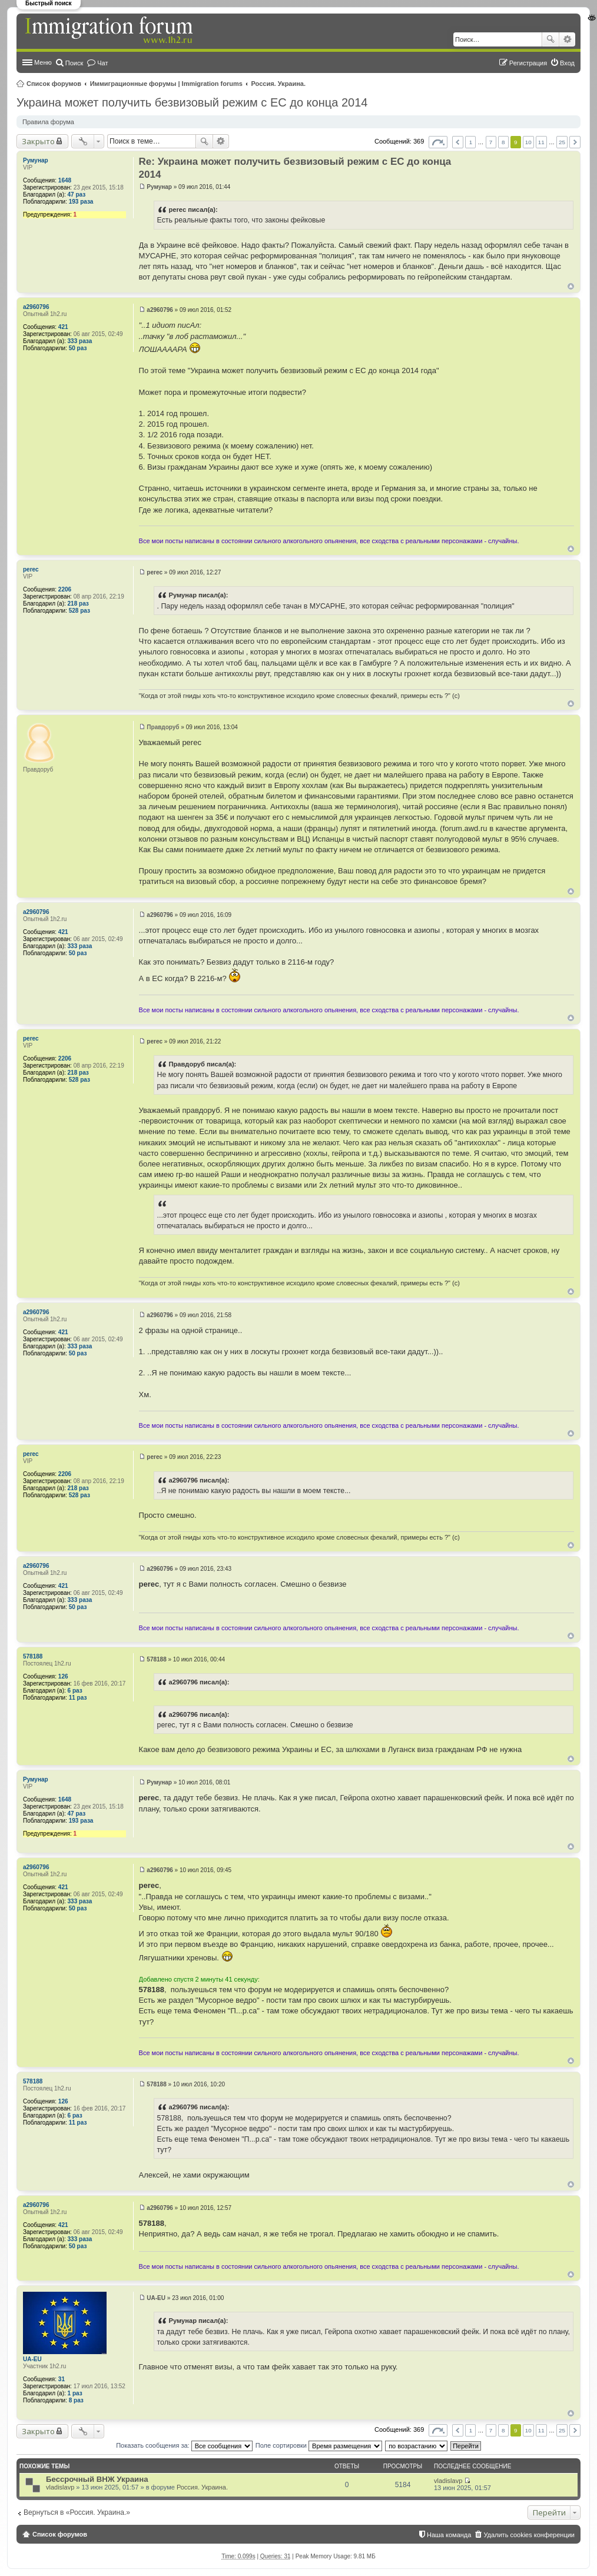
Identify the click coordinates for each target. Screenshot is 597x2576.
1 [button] (471, 142)
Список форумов (53, 83)
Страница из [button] (438, 142)
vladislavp (60, 2487)
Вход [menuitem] (567, 63)
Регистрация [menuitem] (528, 63)
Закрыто (38, 141)
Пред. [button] (457, 142)
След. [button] (575, 142)
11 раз (78, 1697)
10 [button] (528, 142)
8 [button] (503, 142)
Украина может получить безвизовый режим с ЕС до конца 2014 (191, 102)
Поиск (550, 39)
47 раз (77, 194)
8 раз (76, 2400)
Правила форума (48, 121)
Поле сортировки (319, 2445)
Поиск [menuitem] (74, 63)
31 (61, 2379)
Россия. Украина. (278, 83)
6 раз (75, 1690)
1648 (64, 180)
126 (63, 1676)
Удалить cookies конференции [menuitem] (529, 2534)
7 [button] (491, 142)
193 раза (81, 201)
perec (31, 569)
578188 (32, 1656)
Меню (43, 62)
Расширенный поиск (567, 39)
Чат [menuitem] (102, 63)
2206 (64, 589)
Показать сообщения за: (184, 2445)
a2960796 (36, 307)
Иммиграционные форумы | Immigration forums (166, 83)
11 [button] (541, 142)
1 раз (75, 2393)
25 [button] (562, 142)
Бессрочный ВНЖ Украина (97, 2479)
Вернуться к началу (571, 286)
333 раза (80, 341)
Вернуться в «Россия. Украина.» (77, 2512)
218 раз (78, 603)
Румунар (35, 160)
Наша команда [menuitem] (449, 2534)
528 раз (79, 610)
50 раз (78, 348)
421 (63, 327)
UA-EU (32, 2359)
